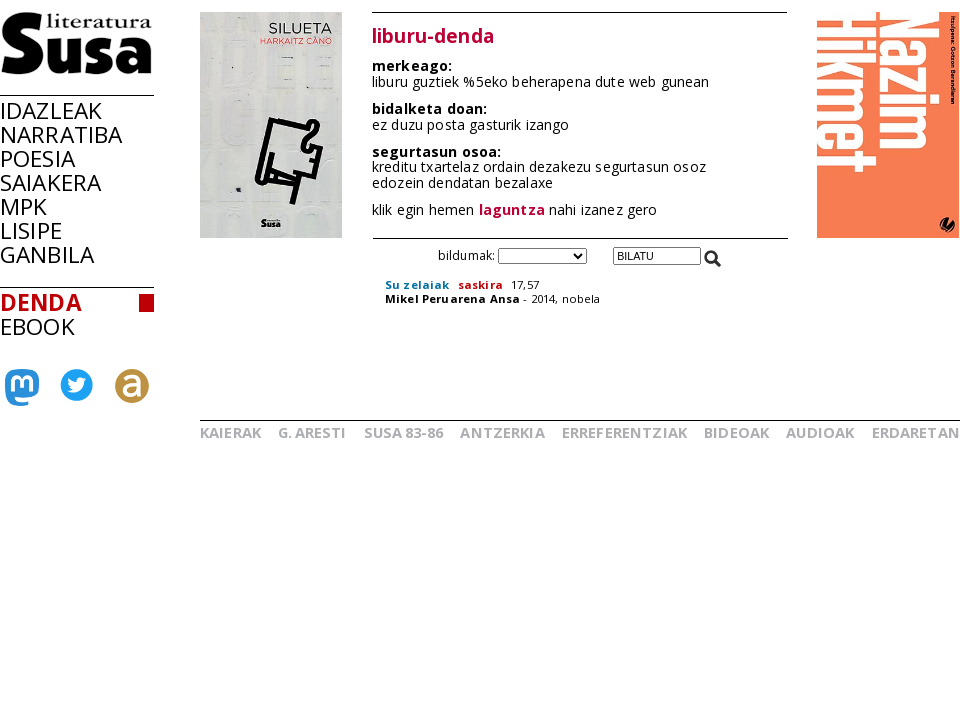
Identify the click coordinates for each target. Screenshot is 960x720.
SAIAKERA (50, 182)
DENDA (41, 302)
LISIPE (31, 230)
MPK (23, 206)
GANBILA (47, 254)
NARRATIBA (61, 134)
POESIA (37, 158)
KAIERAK (230, 432)
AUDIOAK (820, 432)
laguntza (512, 209)
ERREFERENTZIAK (624, 432)
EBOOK (37, 326)
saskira (480, 284)
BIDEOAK (736, 432)
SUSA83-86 (404, 432)
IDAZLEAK (51, 110)
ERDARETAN (916, 432)
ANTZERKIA (502, 432)
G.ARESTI (312, 432)
